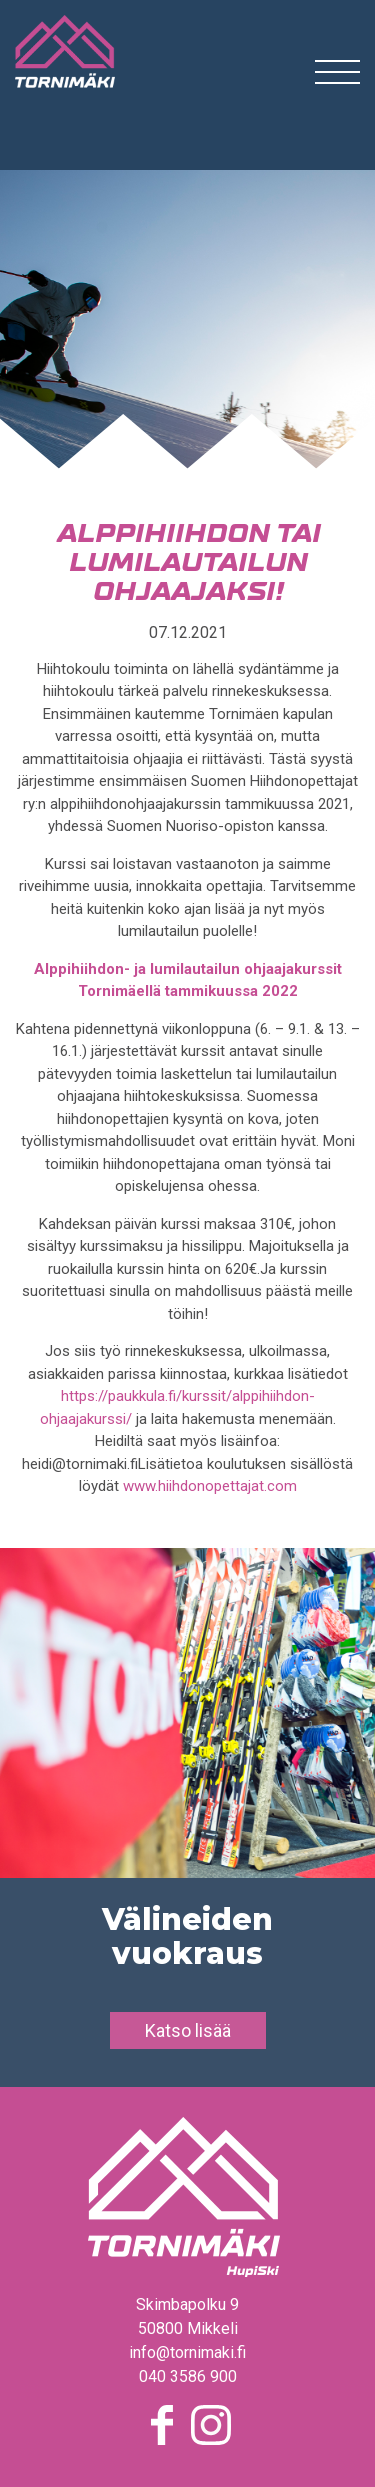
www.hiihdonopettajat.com (210, 1486)
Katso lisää (188, 2030)
